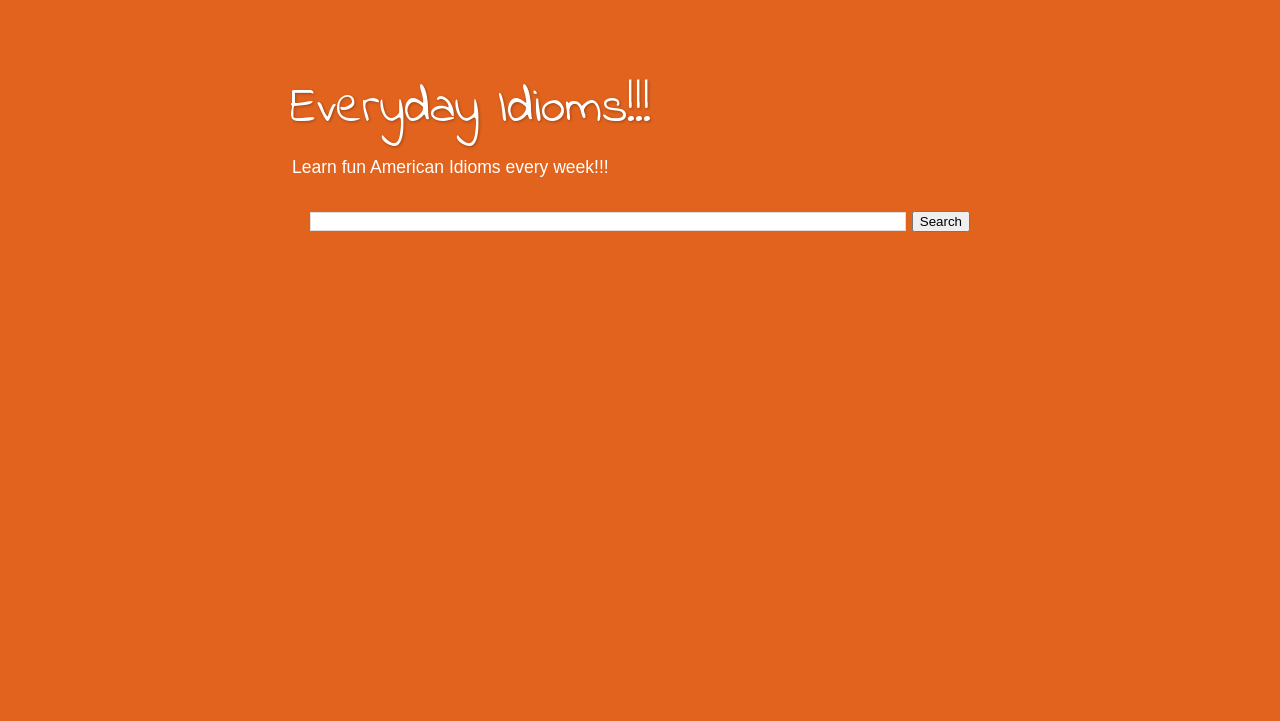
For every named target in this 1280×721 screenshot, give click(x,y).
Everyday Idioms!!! (470, 108)
